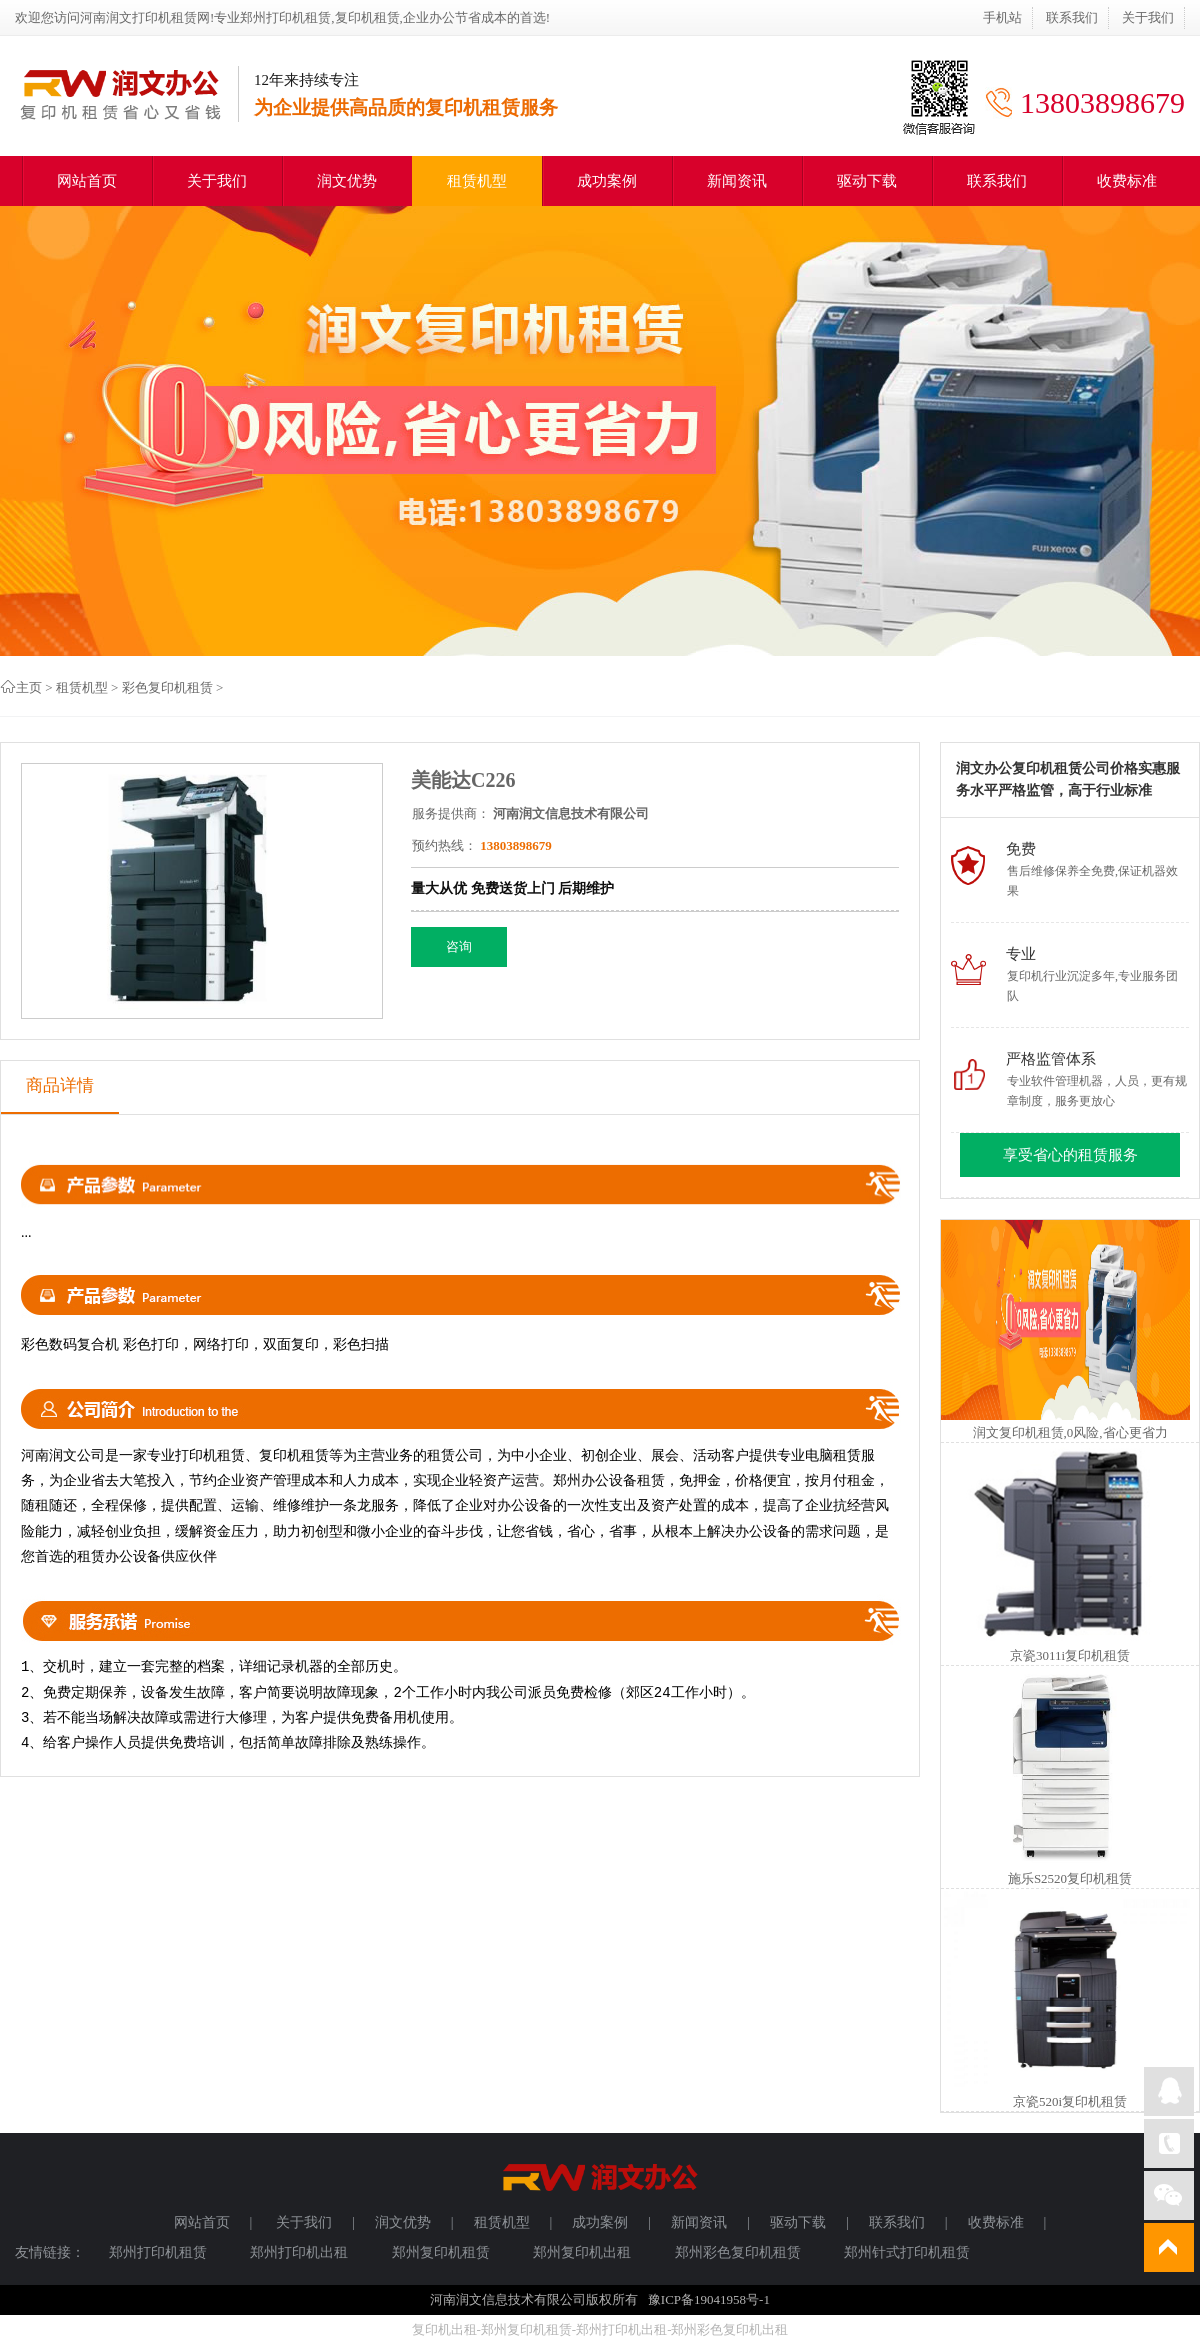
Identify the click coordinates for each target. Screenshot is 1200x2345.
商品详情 (60, 1085)
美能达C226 (463, 780)
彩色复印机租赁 (167, 687)
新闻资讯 (737, 181)
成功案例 (607, 181)
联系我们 (1072, 17)
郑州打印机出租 (299, 2252)
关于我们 (1148, 17)
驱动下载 (867, 181)
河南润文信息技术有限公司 (571, 813)
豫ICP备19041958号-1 (709, 2299)
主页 (29, 687)
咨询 (459, 946)
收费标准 (1127, 181)
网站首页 (87, 181)
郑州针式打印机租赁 (907, 2252)
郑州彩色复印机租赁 (738, 2252)
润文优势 (347, 181)
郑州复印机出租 (582, 2252)
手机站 (1002, 17)
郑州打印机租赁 (158, 2252)
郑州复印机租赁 (441, 2252)
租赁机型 (477, 181)
